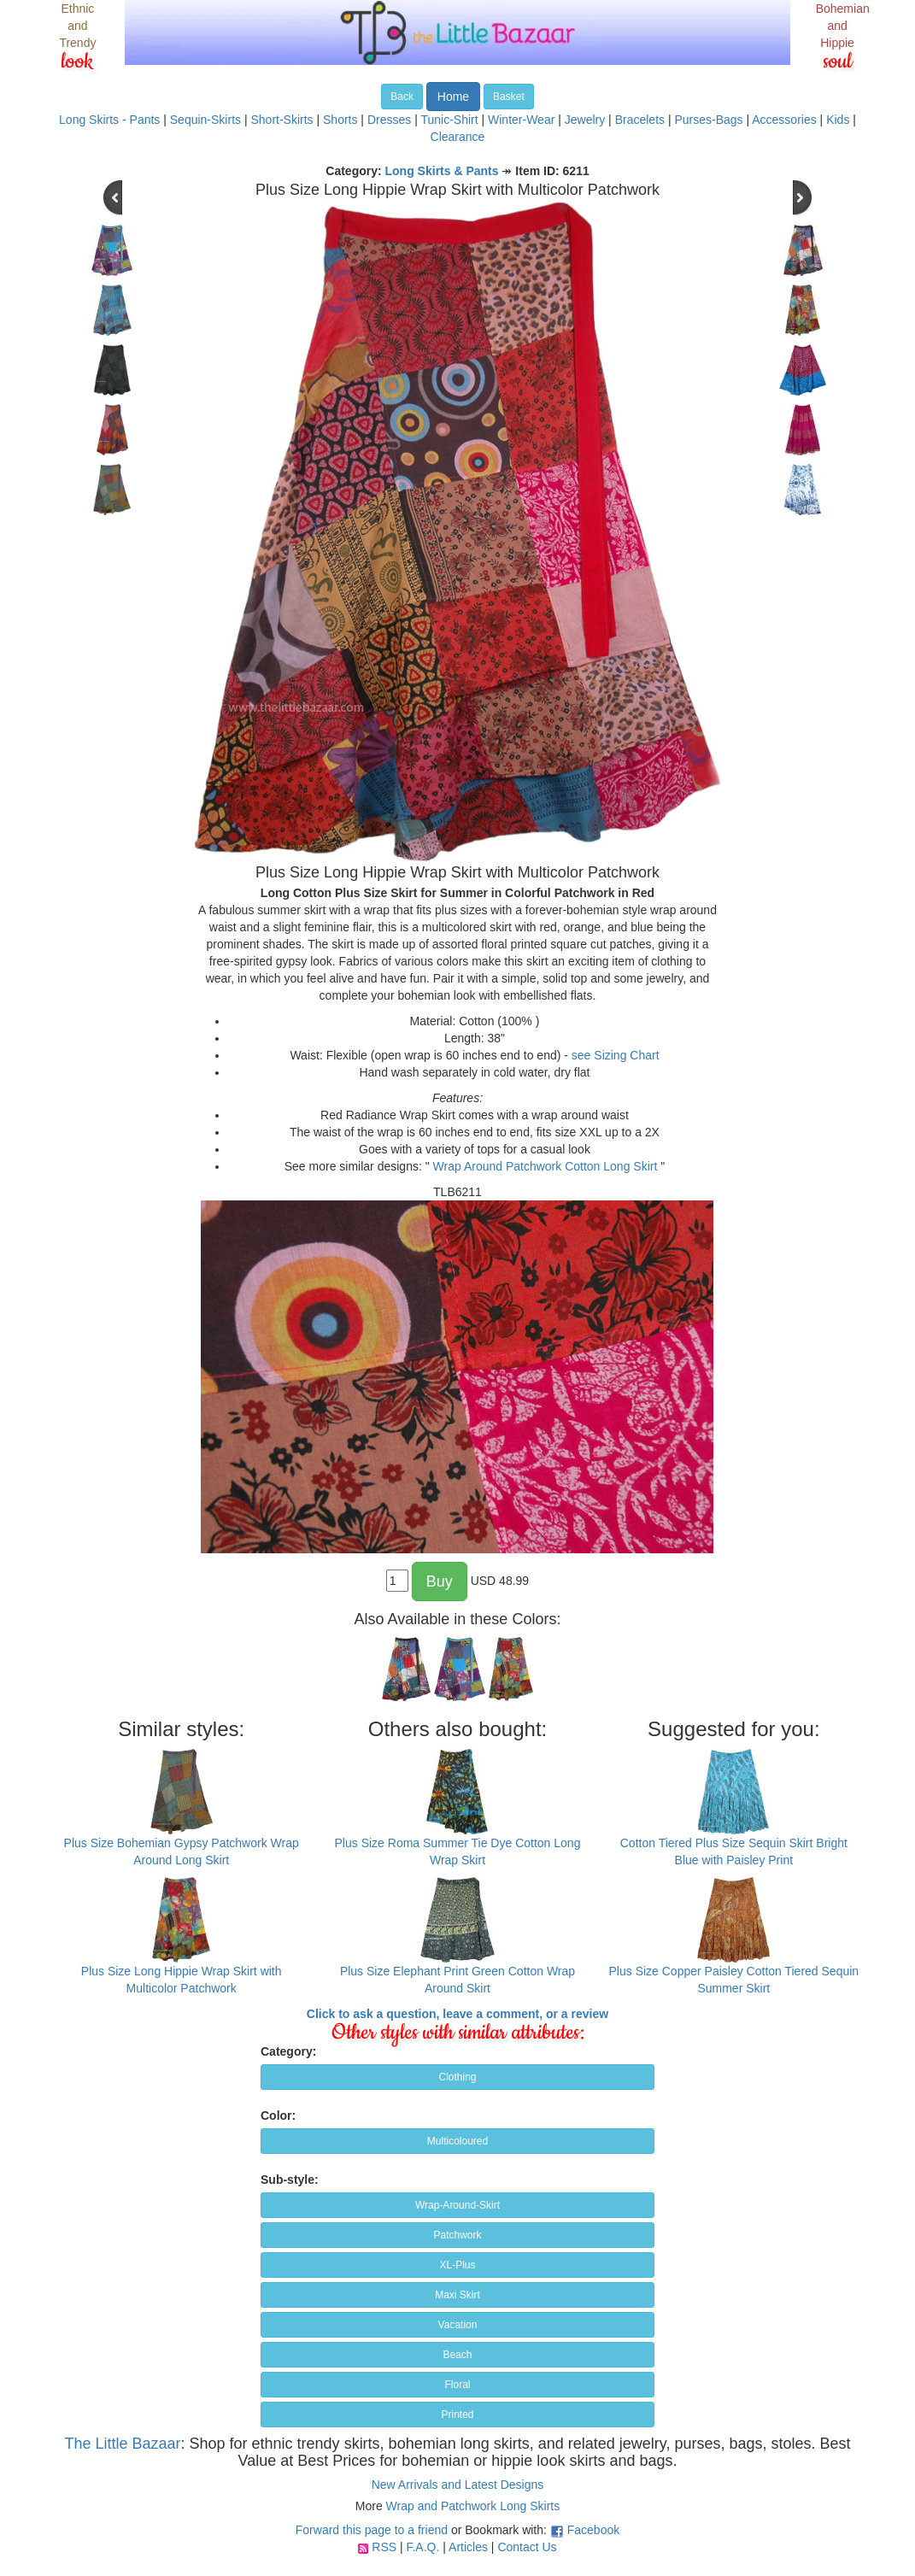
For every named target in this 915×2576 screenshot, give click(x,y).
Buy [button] (439, 1581)
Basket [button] (509, 97)
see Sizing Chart (616, 1055)
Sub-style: (290, 2179)
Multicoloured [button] (457, 2141)
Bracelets (640, 119)
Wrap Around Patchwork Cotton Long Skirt (545, 1166)
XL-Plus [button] (457, 2265)
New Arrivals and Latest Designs (458, 2484)
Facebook (593, 2530)
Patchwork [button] (457, 2235)
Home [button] (453, 96)
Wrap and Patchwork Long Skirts (473, 2506)
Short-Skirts (281, 119)
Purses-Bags (708, 119)
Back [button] (402, 97)
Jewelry (585, 119)
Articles (468, 2547)
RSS (384, 2547)
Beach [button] (457, 2355)
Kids (837, 119)
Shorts (340, 119)
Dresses (389, 119)
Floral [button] (457, 2385)
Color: (278, 2115)
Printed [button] (457, 2415)
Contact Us (526, 2547)
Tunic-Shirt (449, 119)
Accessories (784, 119)
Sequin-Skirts (205, 119)
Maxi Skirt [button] (457, 2295)
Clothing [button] (457, 2077)
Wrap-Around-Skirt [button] (457, 2205)
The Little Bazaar (122, 2443)
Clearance (458, 137)
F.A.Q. (422, 2547)
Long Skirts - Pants (109, 119)
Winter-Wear (521, 119)
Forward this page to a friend (372, 2530)
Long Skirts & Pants (442, 171)
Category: (288, 2051)
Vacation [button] (458, 2325)
